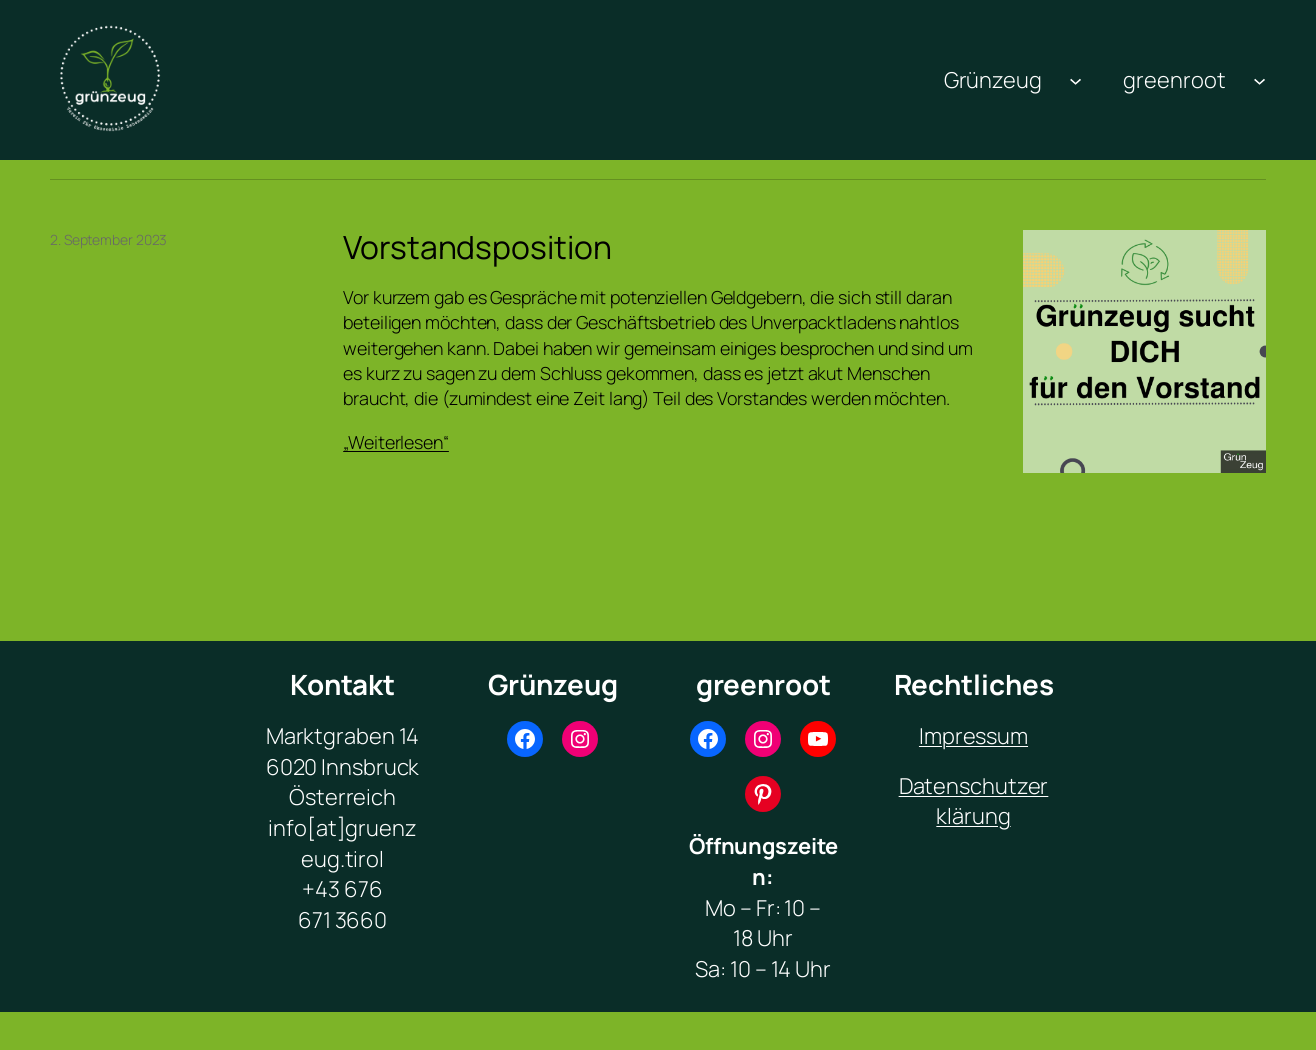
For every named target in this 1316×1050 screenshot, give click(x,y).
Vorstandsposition (477, 248)
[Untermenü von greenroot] (1259, 79)
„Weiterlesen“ (396, 442)
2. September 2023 (108, 239)
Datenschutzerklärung (974, 801)
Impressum (973, 736)
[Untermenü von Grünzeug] (1075, 79)
